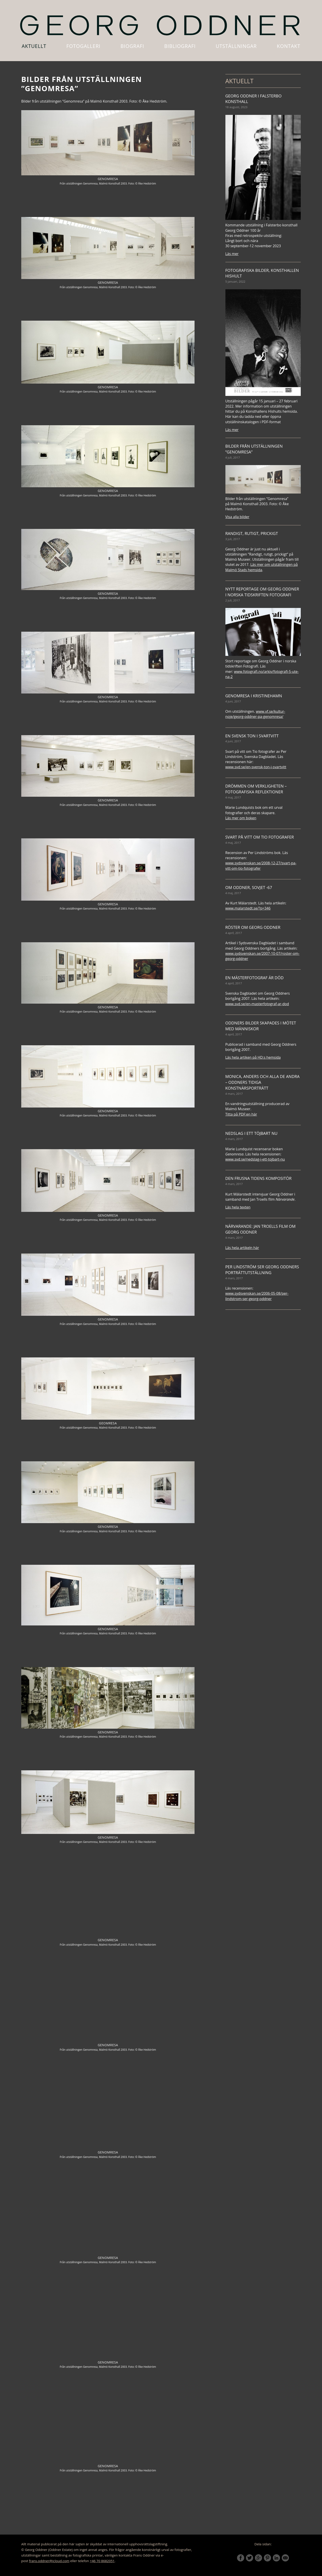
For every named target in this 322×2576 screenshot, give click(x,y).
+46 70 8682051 (102, 2561)
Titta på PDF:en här (241, 1114)
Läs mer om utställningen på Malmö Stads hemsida (261, 567)
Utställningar (236, 46)
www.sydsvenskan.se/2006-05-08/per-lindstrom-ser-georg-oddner (256, 1296)
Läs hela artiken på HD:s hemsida (253, 1057)
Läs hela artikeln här (242, 1247)
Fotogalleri (83, 46)
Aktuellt (34, 46)
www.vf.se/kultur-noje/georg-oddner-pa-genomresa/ (255, 714)
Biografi (132, 46)
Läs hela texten (237, 1207)
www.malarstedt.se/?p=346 (248, 908)
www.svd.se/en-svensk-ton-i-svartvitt (255, 767)
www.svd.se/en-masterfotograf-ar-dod (257, 1003)
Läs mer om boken (240, 818)
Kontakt (288, 46)
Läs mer (232, 253)
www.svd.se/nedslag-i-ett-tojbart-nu (255, 1159)
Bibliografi (180, 46)
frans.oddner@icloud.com (49, 2561)
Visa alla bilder (237, 517)
